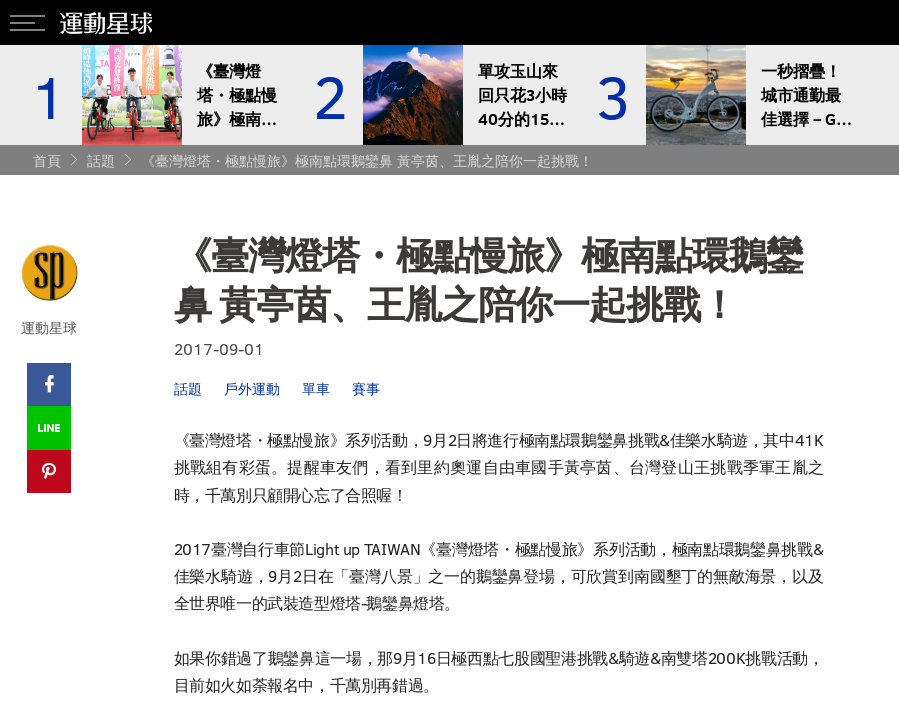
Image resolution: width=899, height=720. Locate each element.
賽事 (366, 388)
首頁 (47, 160)
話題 (101, 160)
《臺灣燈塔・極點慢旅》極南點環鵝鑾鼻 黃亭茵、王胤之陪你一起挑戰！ (367, 160)
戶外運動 (252, 388)
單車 (316, 388)
